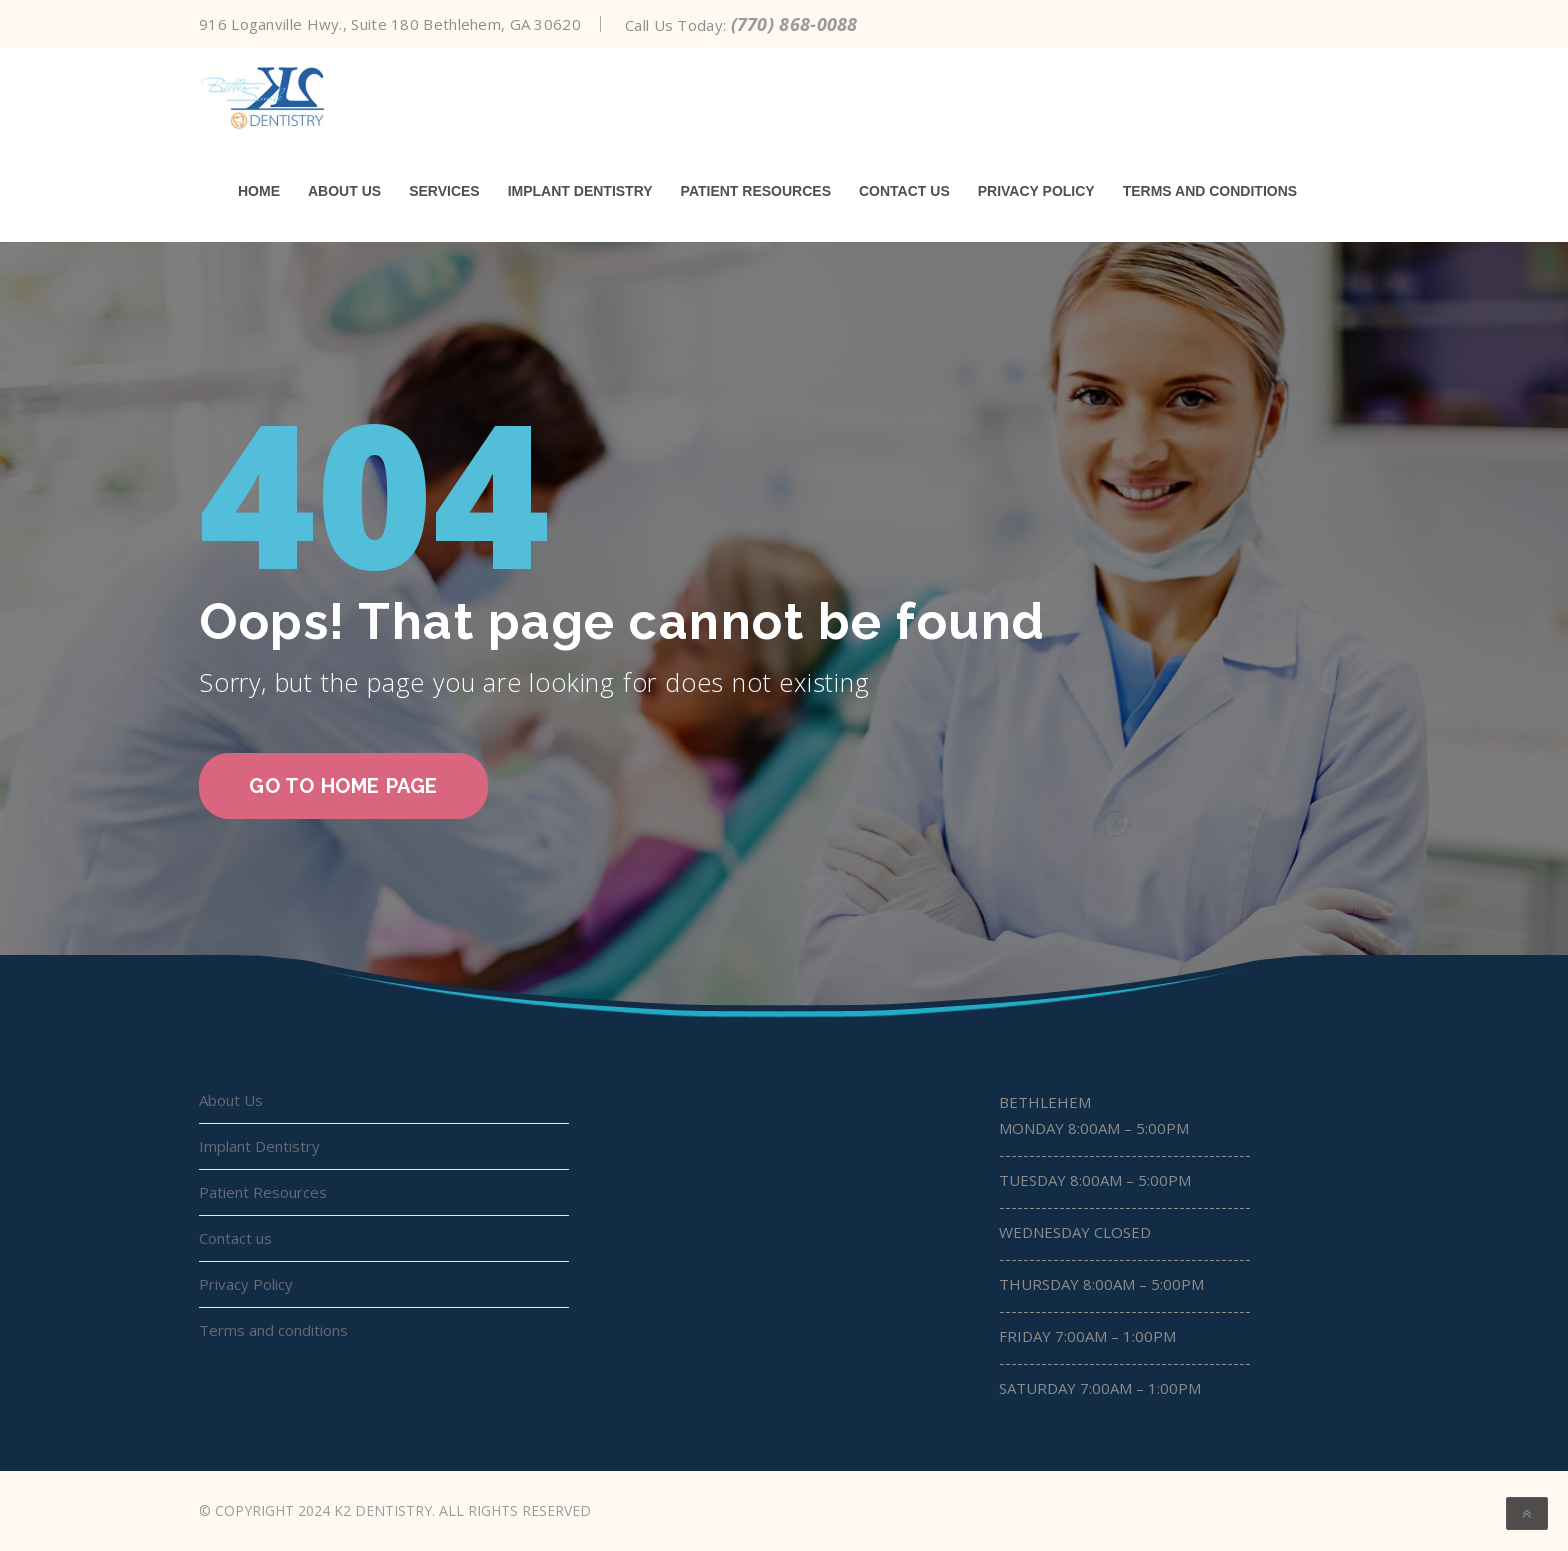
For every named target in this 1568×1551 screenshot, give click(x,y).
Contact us (904, 191)
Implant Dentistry (580, 191)
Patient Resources (756, 191)
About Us (344, 191)
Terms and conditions (1210, 191)
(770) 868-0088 (794, 24)
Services (444, 191)
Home (259, 191)
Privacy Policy (1036, 191)
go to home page (343, 786)
